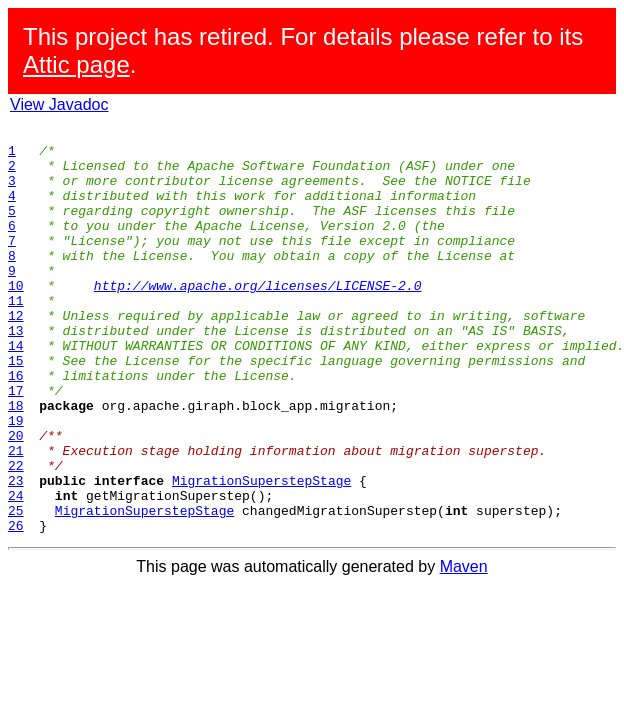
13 (16, 372)
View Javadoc (59, 104)
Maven (464, 647)
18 (16, 462)
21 (16, 516)
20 (16, 498)
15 (16, 408)
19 (16, 480)
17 (16, 444)
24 (16, 570)
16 (16, 426)
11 (16, 336)
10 (16, 318)
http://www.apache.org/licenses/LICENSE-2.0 (258, 318)
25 (16, 588)
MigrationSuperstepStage (261, 552)
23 (16, 552)
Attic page (76, 64)
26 (16, 606)
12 (16, 354)
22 (16, 534)
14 (16, 390)
